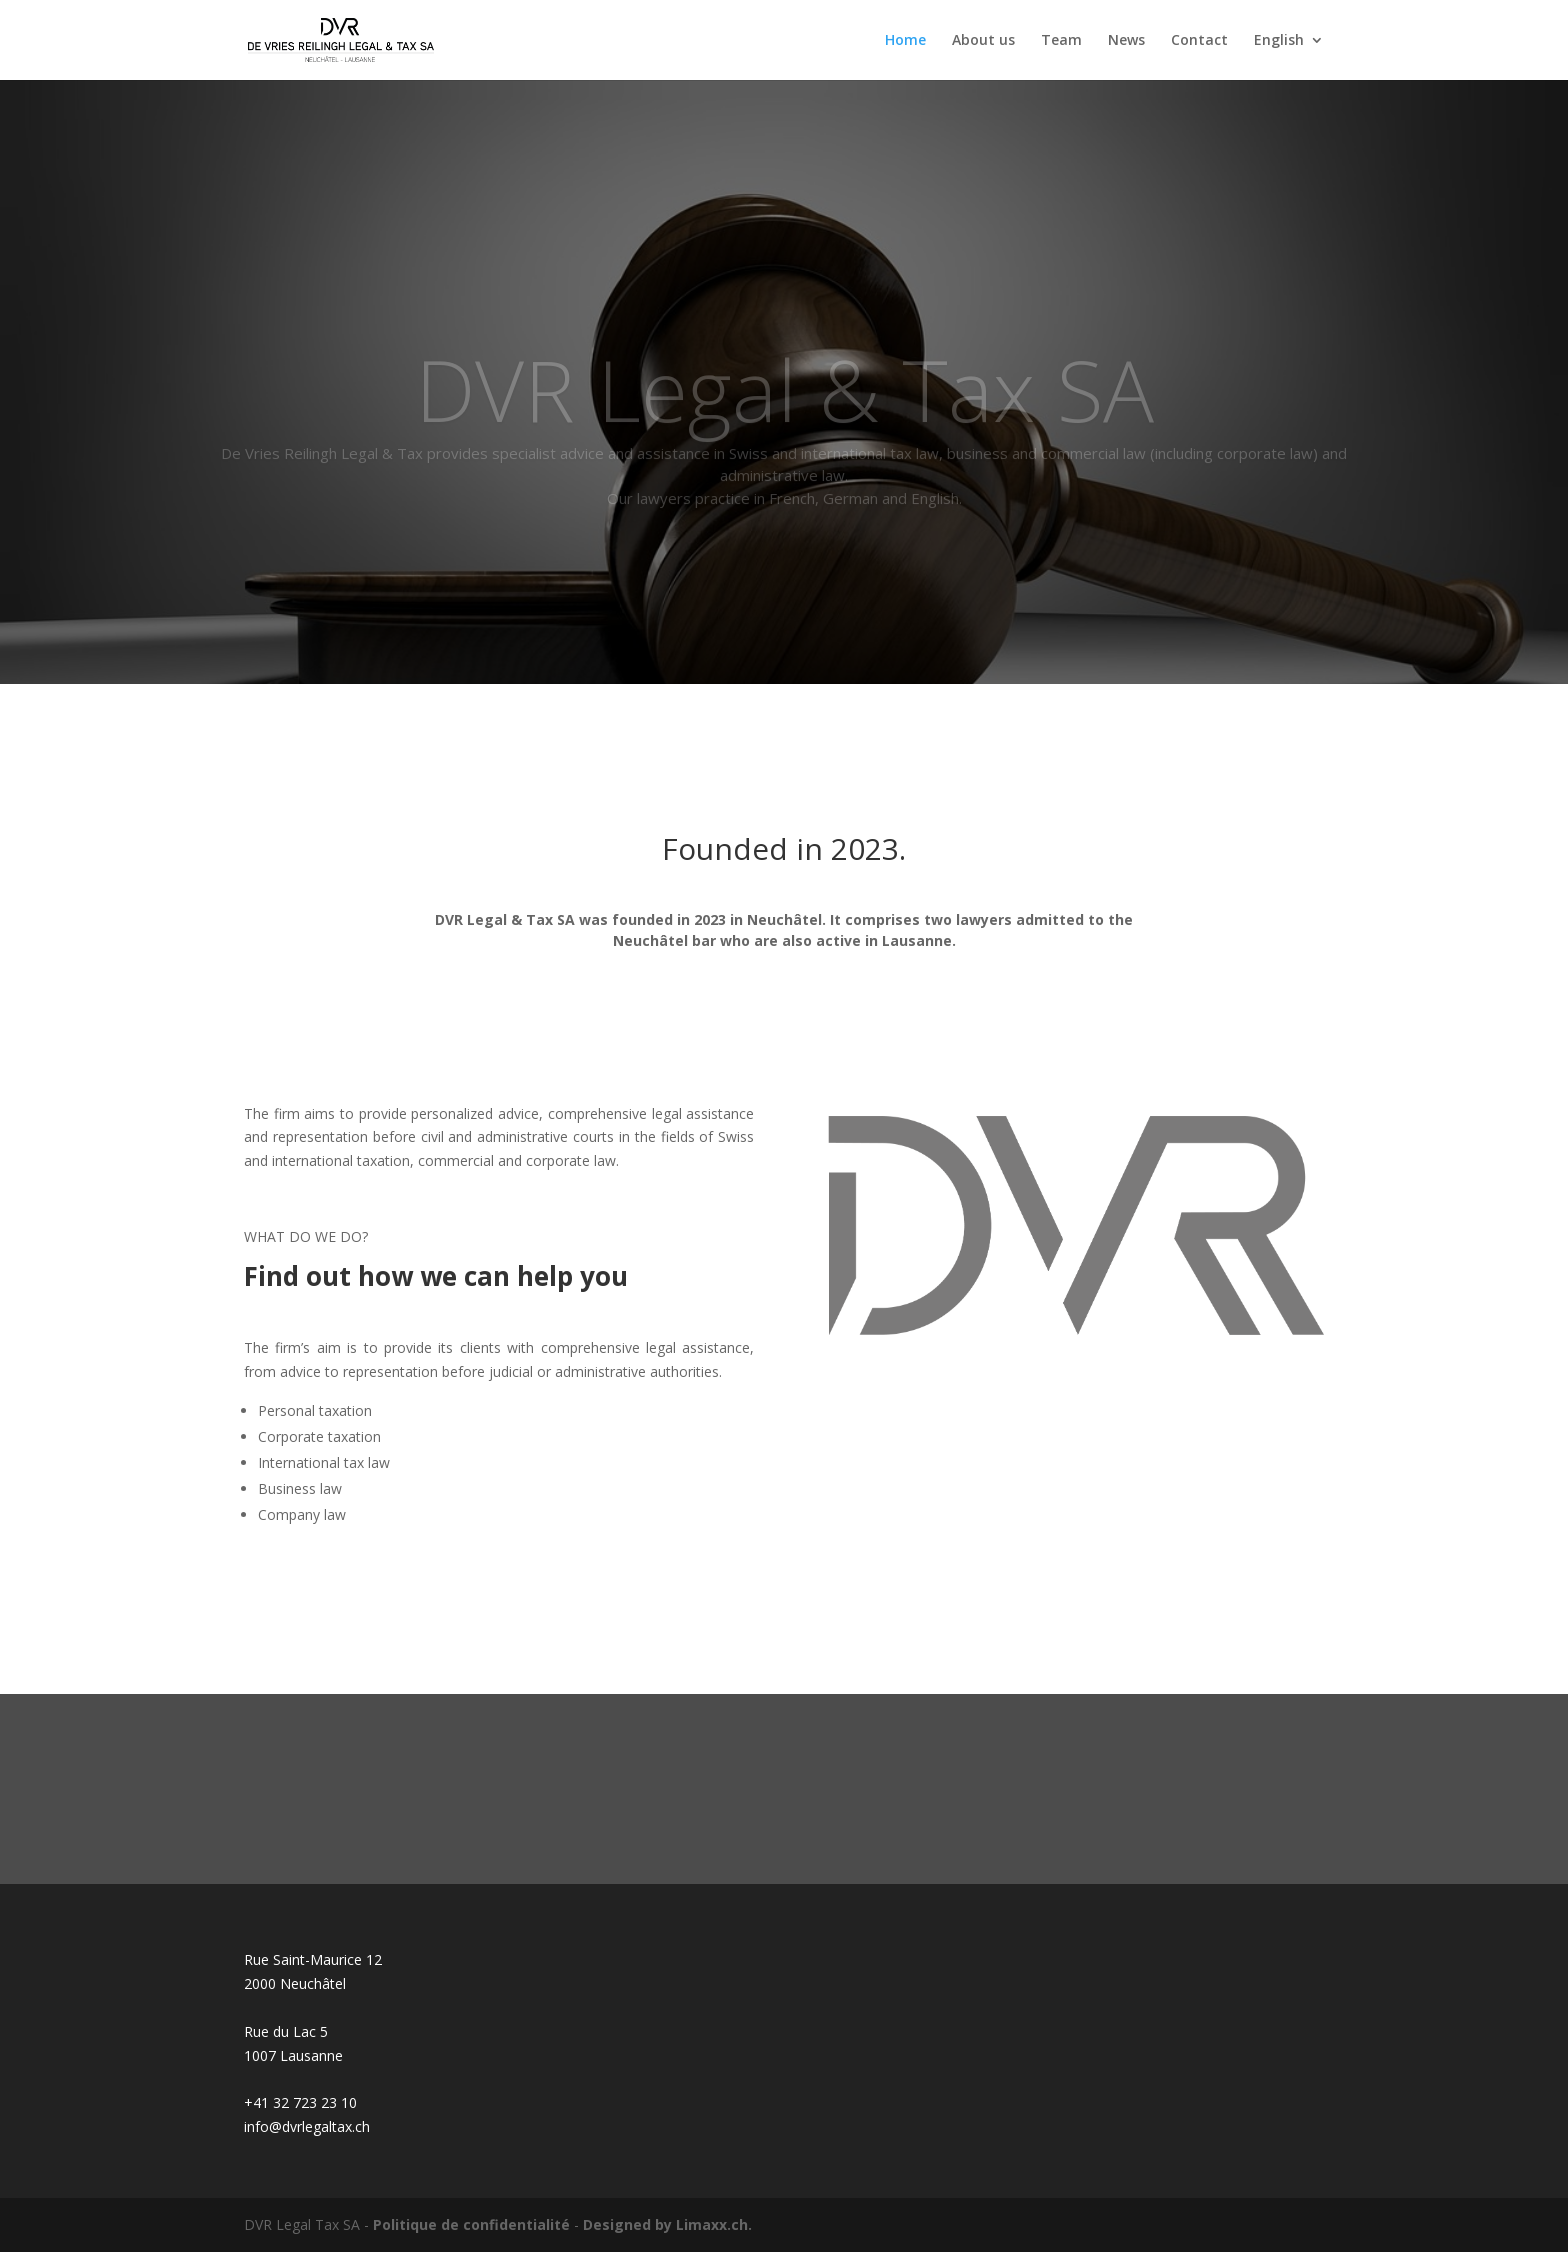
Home (905, 41)
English (1279, 41)
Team (1061, 41)
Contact (1199, 41)
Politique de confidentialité (471, 2224)
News (1126, 41)
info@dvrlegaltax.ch (307, 2126)
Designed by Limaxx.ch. (667, 2224)
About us (983, 41)
